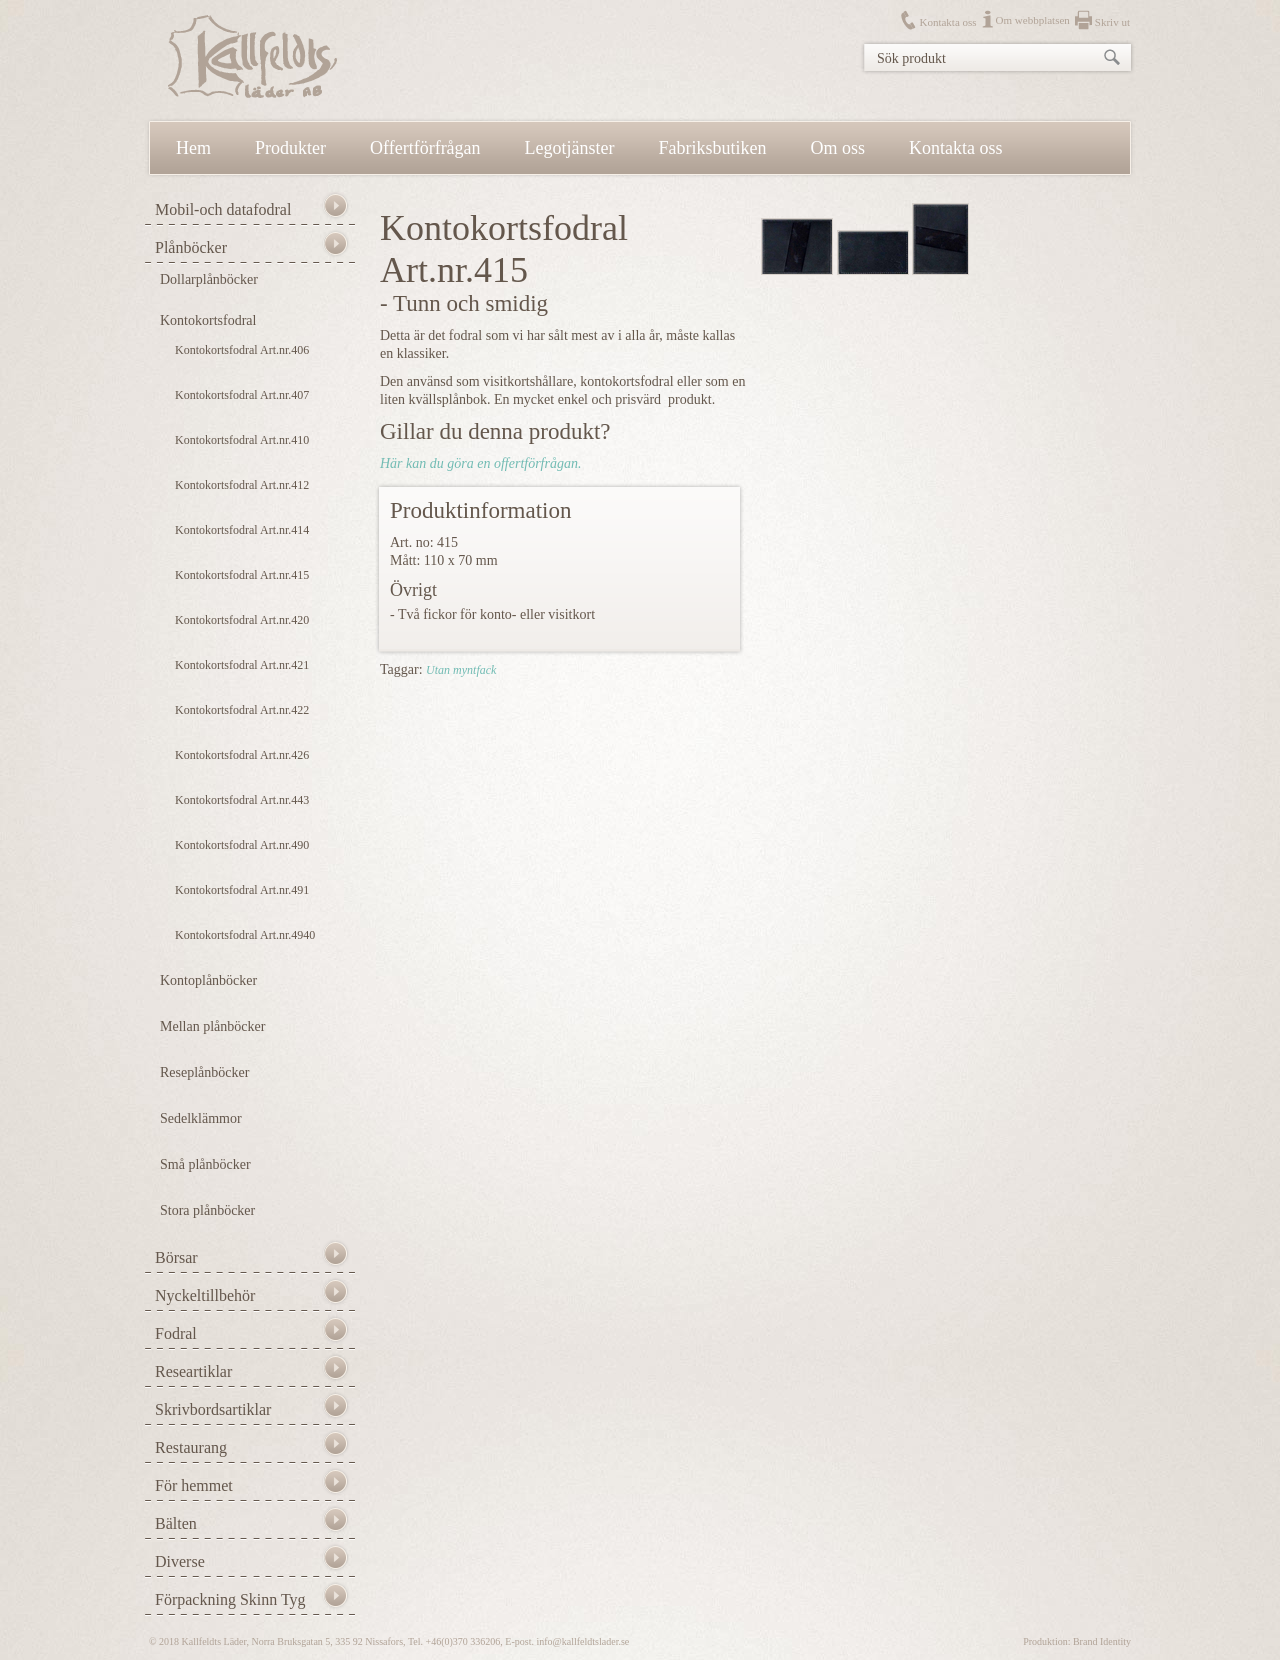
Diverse (180, 1561)
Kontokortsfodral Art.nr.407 (242, 395)
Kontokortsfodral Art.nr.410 (242, 440)
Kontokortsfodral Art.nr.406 (242, 350)
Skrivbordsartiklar (213, 1409)
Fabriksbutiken (713, 148)
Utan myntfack (461, 670)
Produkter (290, 148)
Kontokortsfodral (208, 320)
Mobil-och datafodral (223, 209)
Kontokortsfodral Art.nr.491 (242, 890)
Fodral (176, 1333)
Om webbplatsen (1033, 20)
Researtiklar (193, 1371)
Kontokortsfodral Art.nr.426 (242, 755)
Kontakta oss (947, 22)
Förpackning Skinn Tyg (230, 1599)
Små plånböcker (205, 1164)
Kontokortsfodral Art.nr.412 (242, 485)
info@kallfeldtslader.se (582, 1641)
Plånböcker (191, 247)
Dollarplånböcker (209, 279)
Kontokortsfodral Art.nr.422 (242, 710)
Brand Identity (1102, 1641)
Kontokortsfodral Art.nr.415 (242, 575)
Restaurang (191, 1447)
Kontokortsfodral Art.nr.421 (242, 665)
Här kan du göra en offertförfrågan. (480, 463)
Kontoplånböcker (208, 980)
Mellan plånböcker (212, 1026)
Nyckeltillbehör (205, 1295)
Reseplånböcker (204, 1072)
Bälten (176, 1523)
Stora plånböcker (207, 1210)
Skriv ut (1112, 22)
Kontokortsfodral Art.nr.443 (242, 800)
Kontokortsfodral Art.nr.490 (242, 845)
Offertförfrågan (425, 148)
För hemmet (194, 1485)
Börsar (176, 1257)
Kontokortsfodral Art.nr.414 (242, 530)
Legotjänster (570, 148)
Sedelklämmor (201, 1118)
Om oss (838, 148)
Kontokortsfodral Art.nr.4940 (245, 935)
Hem (193, 148)
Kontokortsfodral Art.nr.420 (242, 620)
